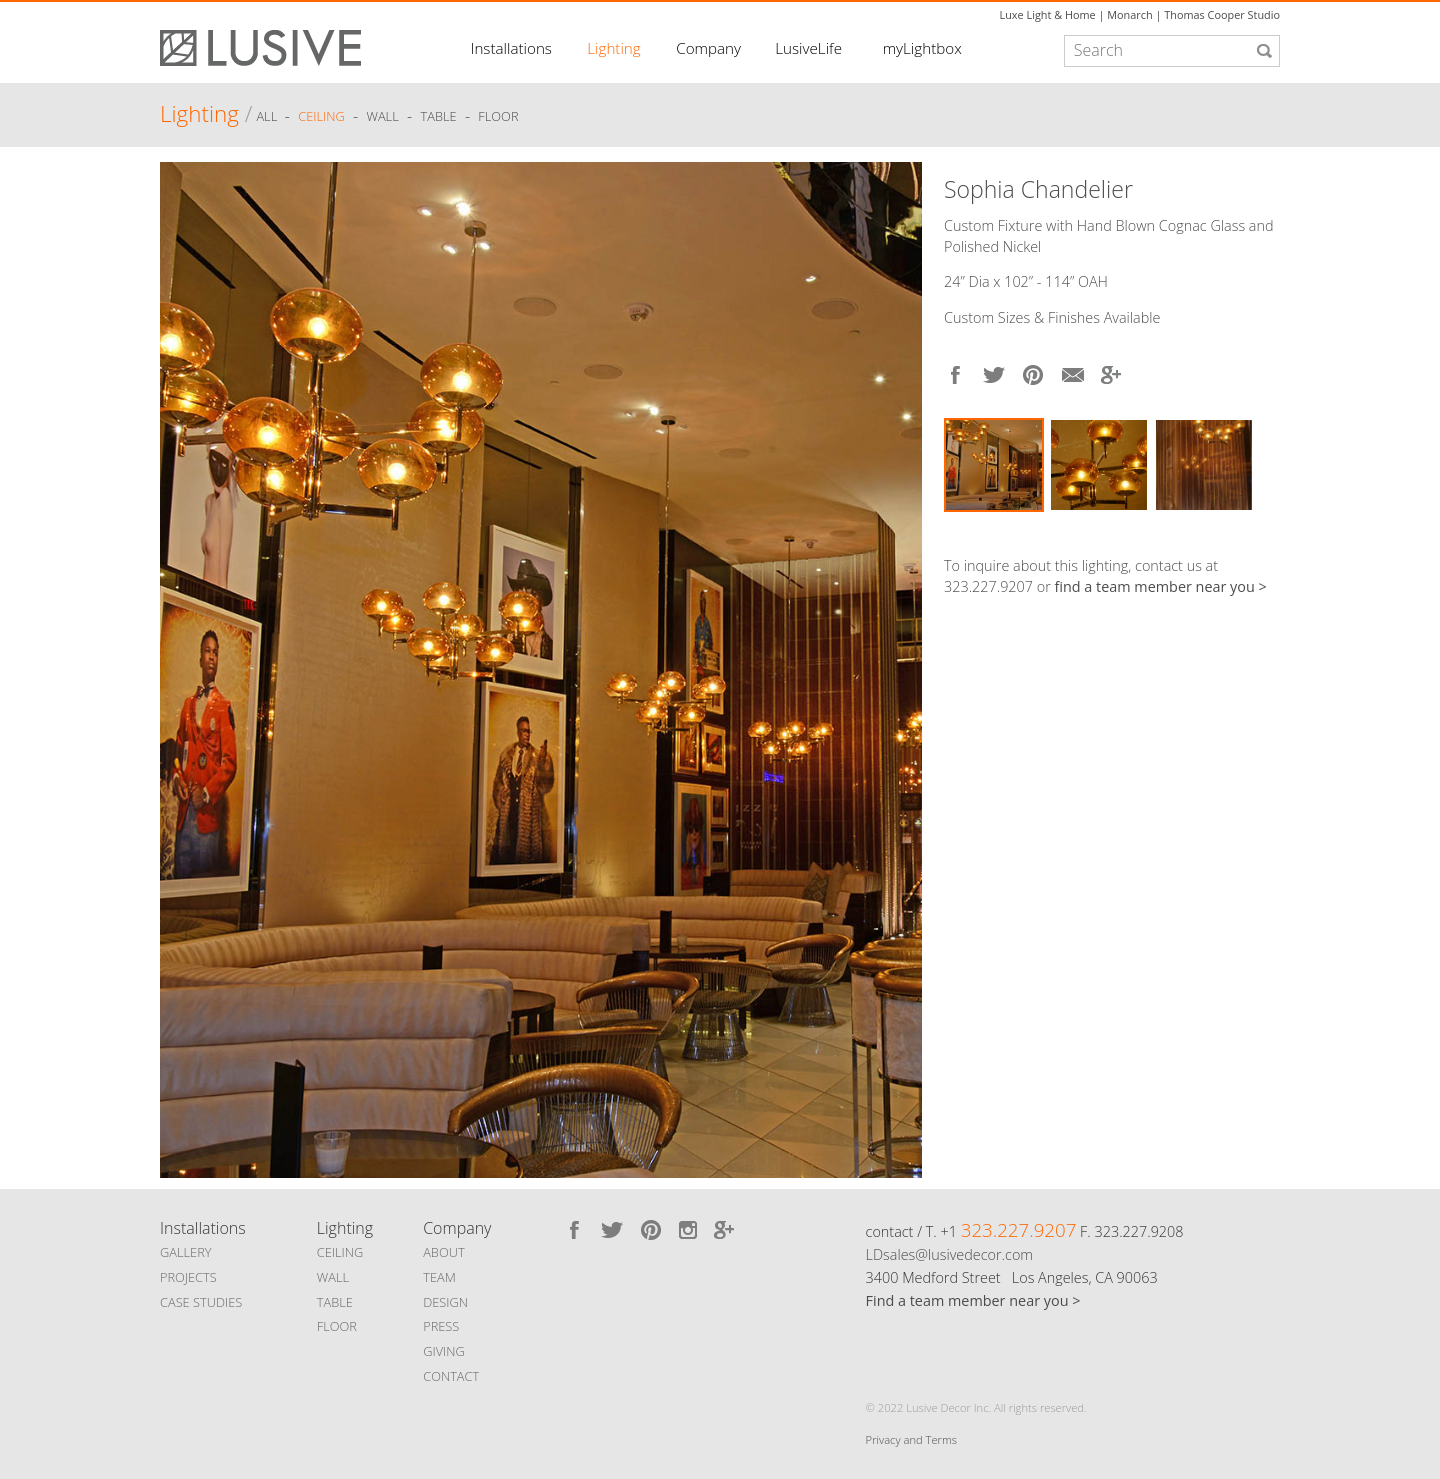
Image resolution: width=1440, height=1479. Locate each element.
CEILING (340, 1252)
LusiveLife (808, 48)
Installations (511, 48)
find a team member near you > (1161, 586)
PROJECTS (188, 1277)
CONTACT (451, 1376)
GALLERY (186, 1252)
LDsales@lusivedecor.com (949, 1254)
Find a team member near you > (973, 1300)
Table (439, 117)
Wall (382, 117)
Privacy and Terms (911, 1439)
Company (708, 48)
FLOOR (337, 1326)
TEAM (439, 1277)
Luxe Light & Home (1048, 14)
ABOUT (443, 1252)
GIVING (444, 1351)
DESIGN (445, 1302)
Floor (498, 117)
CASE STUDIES (201, 1302)
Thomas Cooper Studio (1222, 14)
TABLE (335, 1302)
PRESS (441, 1326)
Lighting (613, 48)
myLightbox (922, 48)
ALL (268, 117)
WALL (333, 1277)
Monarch (1129, 14)
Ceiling (321, 117)
